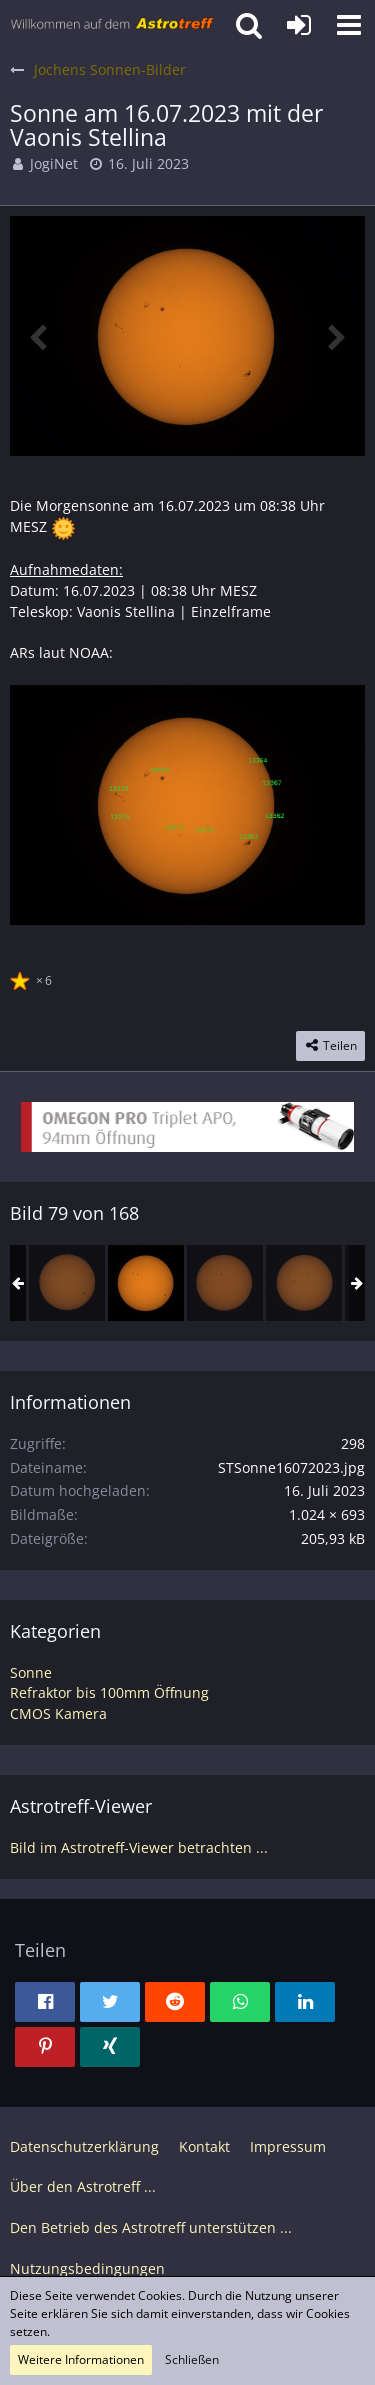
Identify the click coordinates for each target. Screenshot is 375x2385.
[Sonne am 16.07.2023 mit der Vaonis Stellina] (146, 1283)
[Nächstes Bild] (335, 336)
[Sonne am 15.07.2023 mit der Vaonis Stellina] (67, 1283)
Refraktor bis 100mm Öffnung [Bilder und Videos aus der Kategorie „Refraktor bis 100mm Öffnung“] (109, 1692)
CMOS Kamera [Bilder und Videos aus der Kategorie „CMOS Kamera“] (58, 1713)
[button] (349, 25)
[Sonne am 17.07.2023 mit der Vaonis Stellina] (225, 1283)
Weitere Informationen (81, 2359)
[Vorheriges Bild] (40, 336)
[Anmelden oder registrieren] (299, 25)
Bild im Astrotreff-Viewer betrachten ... (139, 1847)
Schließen (192, 2359)
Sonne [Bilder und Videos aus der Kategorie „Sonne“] (31, 1672)
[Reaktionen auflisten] (33, 978)
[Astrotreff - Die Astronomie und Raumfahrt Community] (112, 25)
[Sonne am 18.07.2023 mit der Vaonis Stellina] (304, 1283)
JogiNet (54, 163)
